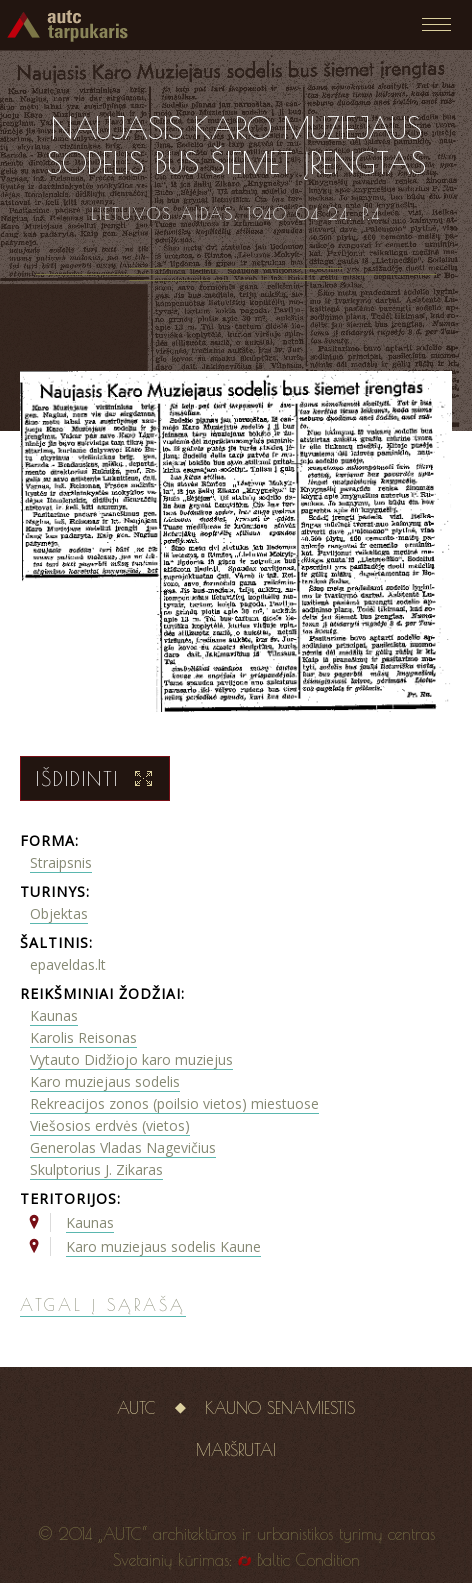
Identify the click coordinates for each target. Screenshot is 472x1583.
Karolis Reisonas (83, 1037)
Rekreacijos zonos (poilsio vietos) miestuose (174, 1103)
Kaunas (54, 1015)
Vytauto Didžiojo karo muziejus (131, 1059)
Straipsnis (61, 862)
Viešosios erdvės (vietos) (110, 1125)
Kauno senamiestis (280, 1408)
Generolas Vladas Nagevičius (123, 1147)
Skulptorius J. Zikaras (96, 1169)
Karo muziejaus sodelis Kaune (163, 1246)
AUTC (136, 1408)
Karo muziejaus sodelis (105, 1081)
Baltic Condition (308, 1560)
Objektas (59, 913)
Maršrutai (236, 1450)
